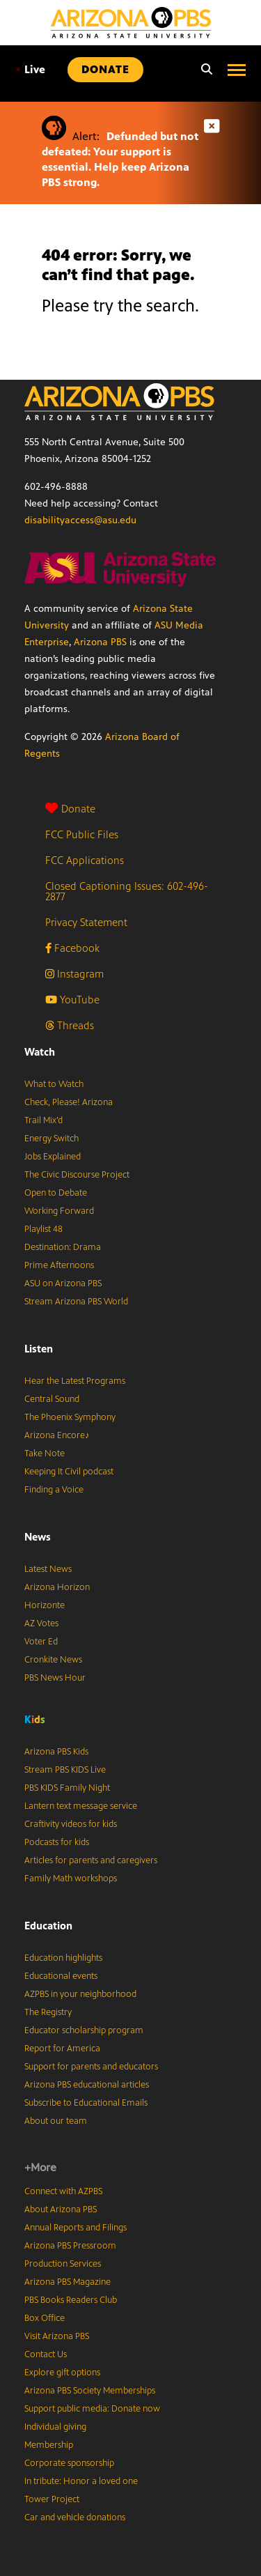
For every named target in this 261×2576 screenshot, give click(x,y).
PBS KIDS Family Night (67, 1788)
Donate (70, 808)
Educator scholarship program (83, 2030)
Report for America (62, 2048)
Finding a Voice (54, 1489)
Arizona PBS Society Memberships (89, 2390)
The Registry (48, 2012)
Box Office (44, 2318)
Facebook (72, 948)
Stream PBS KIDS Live (65, 1769)
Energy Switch (51, 1138)
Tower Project (51, 2499)
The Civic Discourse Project (76, 1174)
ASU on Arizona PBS (63, 1283)
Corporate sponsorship (69, 2463)
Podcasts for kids (56, 1842)
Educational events (60, 1976)
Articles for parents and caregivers (90, 1860)
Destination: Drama (62, 1247)
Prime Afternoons (59, 1265)
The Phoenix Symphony (70, 1417)
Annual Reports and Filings (75, 2227)
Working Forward (59, 1211)
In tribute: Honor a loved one (81, 2481)
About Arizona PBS (60, 2209)
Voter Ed (41, 1641)
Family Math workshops (70, 1878)
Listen (38, 1348)
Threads (69, 1025)
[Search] (203, 69)
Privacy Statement (86, 922)
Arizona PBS (100, 642)
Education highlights (63, 1958)
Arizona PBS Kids (56, 1751)
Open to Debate (55, 1192)
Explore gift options (62, 2372)
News (37, 1536)
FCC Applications (84, 860)
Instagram (74, 973)
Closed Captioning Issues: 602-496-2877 (126, 891)
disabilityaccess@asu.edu (80, 520)
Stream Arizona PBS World (76, 1301)
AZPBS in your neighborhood (80, 1994)
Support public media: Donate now (92, 2408)
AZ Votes (41, 1623)
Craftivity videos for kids (70, 1824)
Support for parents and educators (91, 2066)
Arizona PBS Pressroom (70, 2245)
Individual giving (55, 2426)
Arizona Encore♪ (57, 1435)
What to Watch (54, 1084)
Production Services (62, 2263)
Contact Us (45, 2354)
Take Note (44, 1453)
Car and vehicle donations (74, 2517)
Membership (48, 2445)
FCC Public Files (81, 834)
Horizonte (44, 1605)
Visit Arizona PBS (56, 2336)
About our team (55, 2121)
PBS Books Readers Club (70, 2300)
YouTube (72, 999)
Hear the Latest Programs (74, 1381)
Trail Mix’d (43, 1120)
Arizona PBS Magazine (67, 2282)
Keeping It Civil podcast (68, 1471)
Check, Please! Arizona (68, 1102)
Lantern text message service (80, 1806)
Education (48, 1925)
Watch (39, 1051)
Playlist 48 (43, 1229)
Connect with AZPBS (63, 2191)
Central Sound (51, 1399)
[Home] (131, 22)
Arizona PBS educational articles (86, 2084)
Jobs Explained (52, 1156)
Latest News (48, 1569)
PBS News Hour (55, 1677)
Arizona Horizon (57, 1587)
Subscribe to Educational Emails (86, 2102)
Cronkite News (53, 1659)
